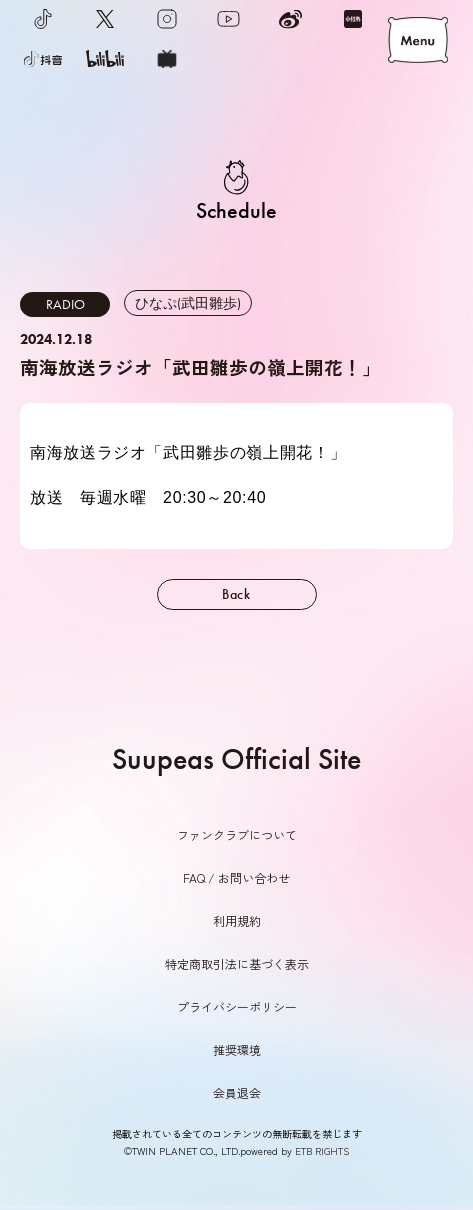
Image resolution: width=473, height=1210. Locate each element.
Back (236, 594)
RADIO (65, 304)
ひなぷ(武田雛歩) (188, 303)
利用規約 (237, 920)
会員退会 (237, 1092)
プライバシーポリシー (237, 1006)
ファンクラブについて (237, 834)
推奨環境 (237, 1049)
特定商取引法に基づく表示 (237, 963)
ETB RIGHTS (322, 1150)
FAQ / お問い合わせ (236, 877)
